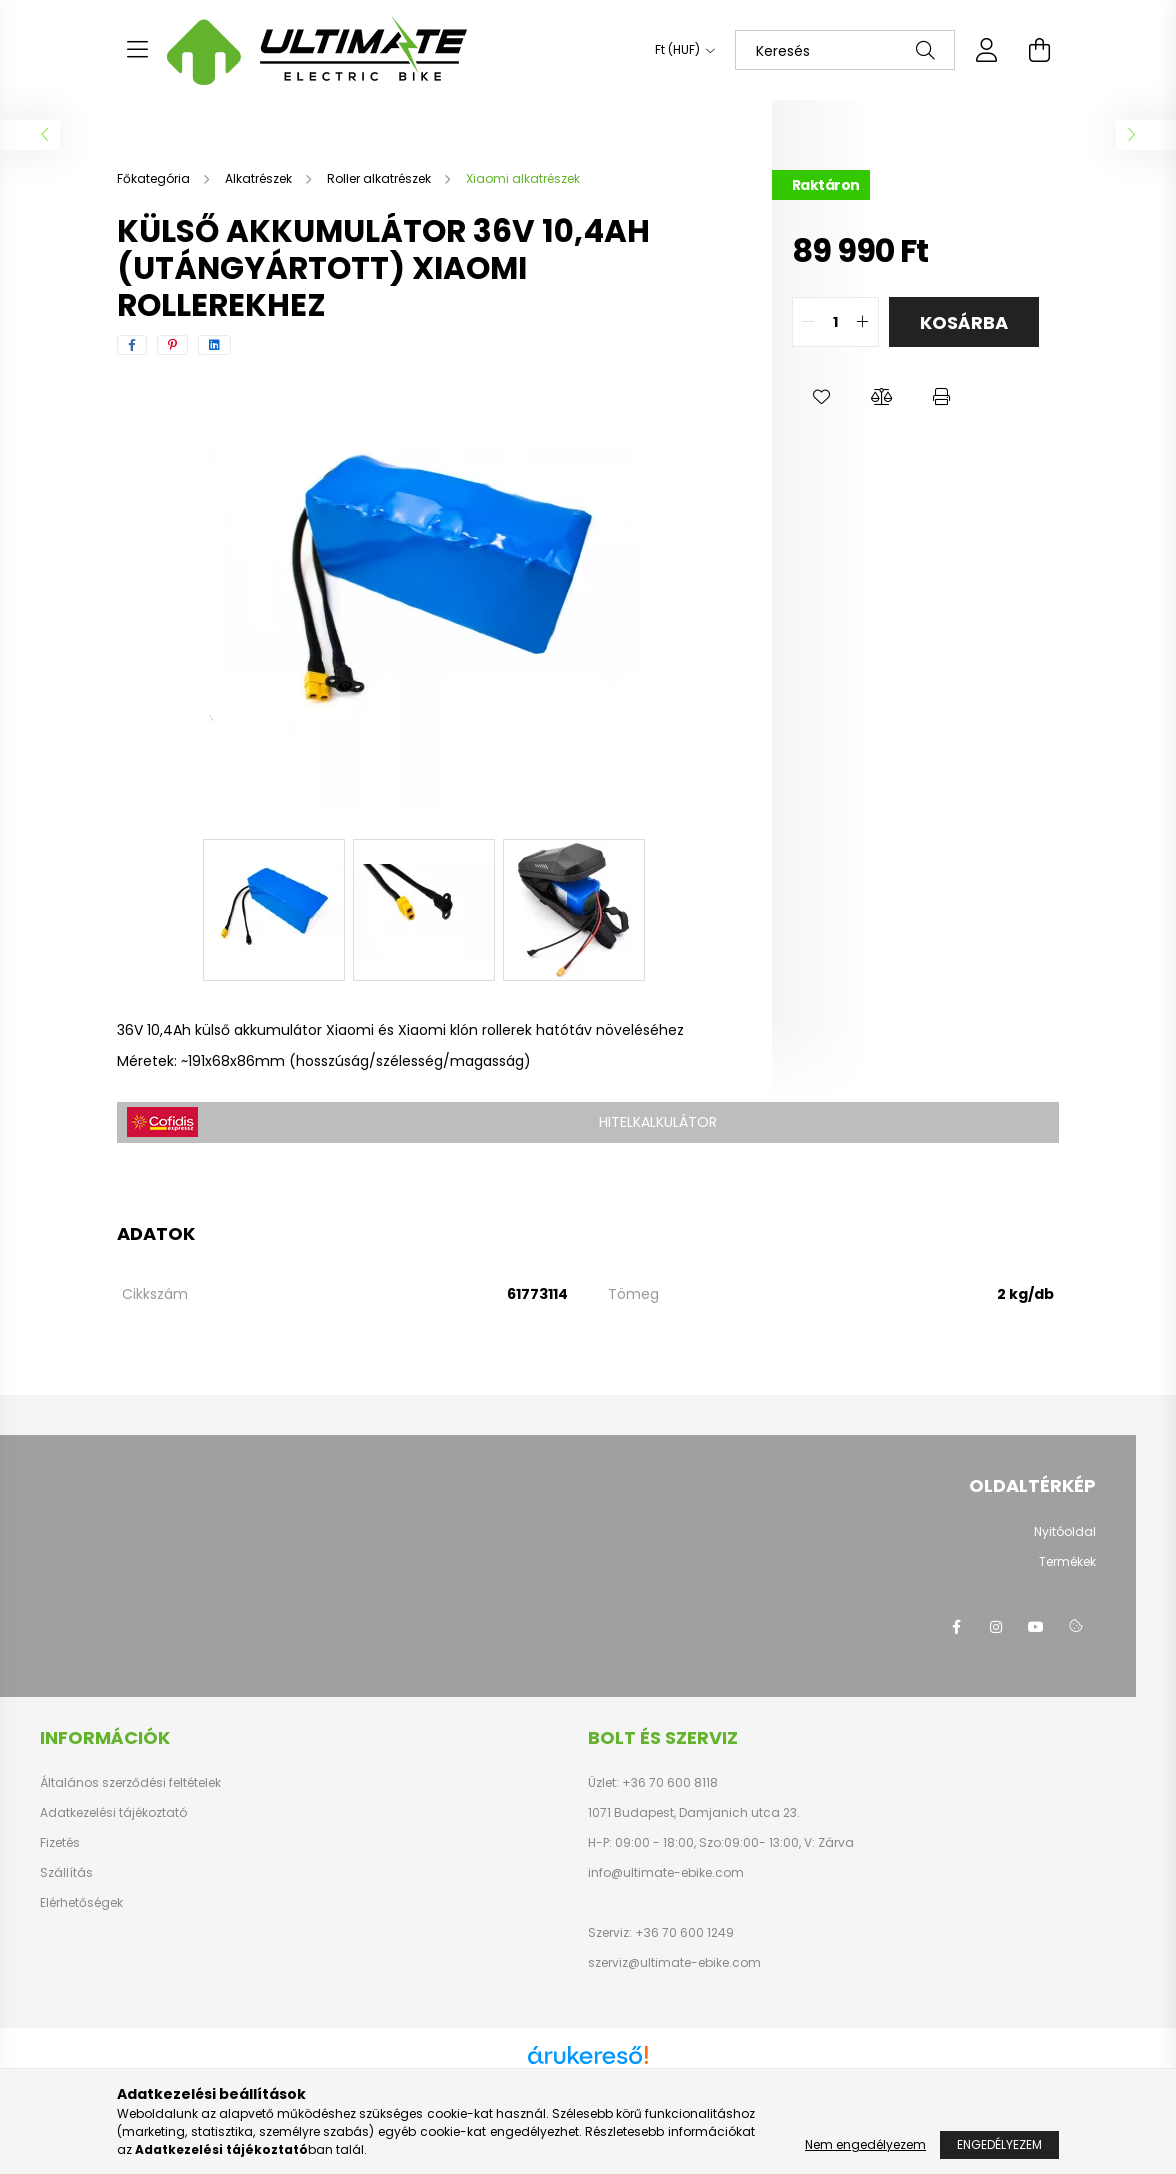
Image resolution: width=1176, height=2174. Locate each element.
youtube (1036, 1627)
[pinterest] (172, 345)
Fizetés (60, 1843)
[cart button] (1039, 50)
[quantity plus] (863, 322)
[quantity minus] (808, 322)
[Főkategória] (155, 178)
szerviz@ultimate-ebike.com (674, 1962)
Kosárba (964, 322)
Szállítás (66, 1873)
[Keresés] (845, 50)
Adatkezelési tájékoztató (113, 1813)
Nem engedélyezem (865, 2144)
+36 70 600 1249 (683, 1932)
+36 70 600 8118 (668, 1782)
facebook (956, 1627)
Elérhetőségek (81, 1903)
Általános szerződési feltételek (130, 1783)
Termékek (1067, 1561)
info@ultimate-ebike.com (666, 1872)
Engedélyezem (999, 2144)
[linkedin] (214, 345)
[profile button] (987, 50)
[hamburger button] (137, 50)
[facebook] (132, 345)
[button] (822, 397)
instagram (996, 1627)
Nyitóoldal (1065, 1531)
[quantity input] (835, 322)
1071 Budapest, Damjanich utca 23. (694, 1812)
